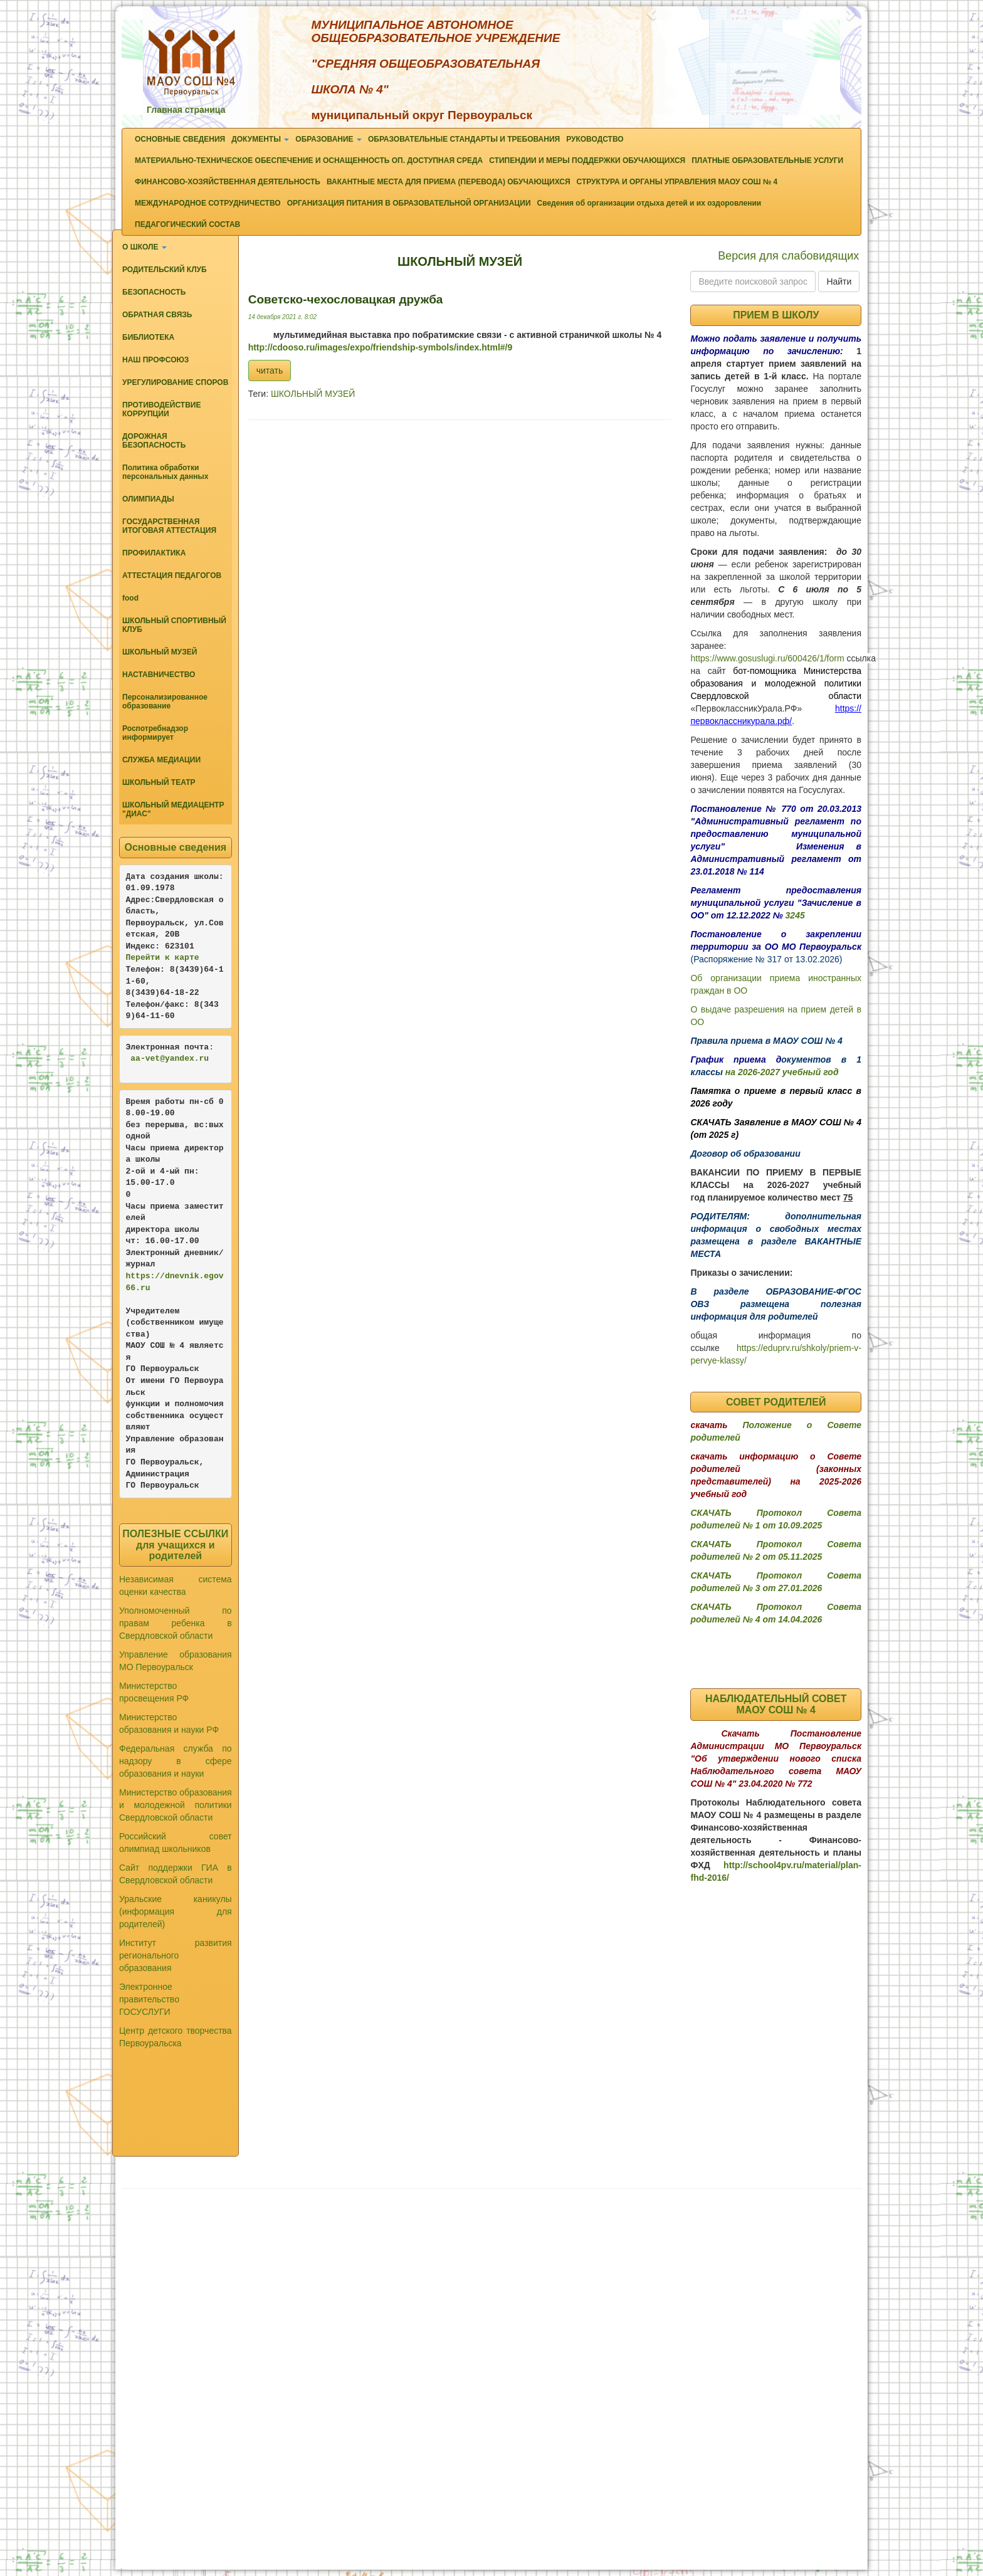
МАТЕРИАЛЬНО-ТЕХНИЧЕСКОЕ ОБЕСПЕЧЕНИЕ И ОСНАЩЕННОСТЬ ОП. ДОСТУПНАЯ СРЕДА (309, 160)
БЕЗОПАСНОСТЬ (154, 292)
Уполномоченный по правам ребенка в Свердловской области (175, 1623)
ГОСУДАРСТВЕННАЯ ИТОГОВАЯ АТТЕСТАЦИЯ (169, 526)
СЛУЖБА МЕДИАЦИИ (161, 759)
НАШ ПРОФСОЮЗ (155, 359)
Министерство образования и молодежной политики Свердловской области (175, 1804)
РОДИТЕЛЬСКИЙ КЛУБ (164, 269)
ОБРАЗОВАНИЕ (328, 139)
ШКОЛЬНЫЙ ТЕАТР (159, 782)
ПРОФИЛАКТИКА (154, 553)
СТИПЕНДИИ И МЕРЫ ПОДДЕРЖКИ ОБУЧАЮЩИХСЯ (587, 160)
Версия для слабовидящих (788, 256)
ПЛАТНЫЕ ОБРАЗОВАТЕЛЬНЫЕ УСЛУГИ (767, 160)
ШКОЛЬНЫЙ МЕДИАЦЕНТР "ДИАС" (173, 809)
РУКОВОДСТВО (594, 139)
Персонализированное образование (165, 701)
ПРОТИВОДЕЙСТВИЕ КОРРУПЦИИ (161, 409)
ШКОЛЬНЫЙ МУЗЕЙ (159, 652)
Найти (838, 281)
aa (135, 1058)
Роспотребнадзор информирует (155, 733)
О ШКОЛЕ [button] (144, 247)
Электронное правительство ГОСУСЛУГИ (149, 1999)
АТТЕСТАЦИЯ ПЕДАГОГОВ (171, 575)
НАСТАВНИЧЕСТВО (158, 674)
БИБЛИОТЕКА (148, 337)
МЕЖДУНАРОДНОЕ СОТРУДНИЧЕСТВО (208, 203)
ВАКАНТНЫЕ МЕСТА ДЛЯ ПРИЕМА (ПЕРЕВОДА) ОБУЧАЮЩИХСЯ (448, 181)
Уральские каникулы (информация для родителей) (175, 1911)
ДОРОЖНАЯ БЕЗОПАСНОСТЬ (154, 440)
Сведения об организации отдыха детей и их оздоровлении (649, 203)
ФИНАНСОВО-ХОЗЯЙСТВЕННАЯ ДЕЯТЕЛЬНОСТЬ (227, 181)
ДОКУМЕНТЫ (260, 139)
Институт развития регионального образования (175, 1955)
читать (269, 370)
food (130, 598)
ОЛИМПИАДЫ (148, 499)
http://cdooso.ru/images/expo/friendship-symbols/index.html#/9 (380, 347)
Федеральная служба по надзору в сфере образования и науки (175, 1761)
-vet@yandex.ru (174, 1058)
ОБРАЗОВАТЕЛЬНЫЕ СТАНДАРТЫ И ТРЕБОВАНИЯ (464, 139)
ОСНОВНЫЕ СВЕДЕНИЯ (180, 139)
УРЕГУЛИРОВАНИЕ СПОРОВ (175, 382)
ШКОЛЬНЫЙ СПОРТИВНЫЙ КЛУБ (174, 625)
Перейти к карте (162, 957)
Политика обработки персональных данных (165, 472)
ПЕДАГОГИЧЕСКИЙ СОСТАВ (187, 224)
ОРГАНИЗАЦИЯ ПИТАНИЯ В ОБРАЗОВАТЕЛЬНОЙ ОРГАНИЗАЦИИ (409, 203)
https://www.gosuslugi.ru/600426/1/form (767, 658)
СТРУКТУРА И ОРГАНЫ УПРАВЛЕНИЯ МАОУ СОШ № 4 (677, 181)
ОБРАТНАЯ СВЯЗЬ (157, 314)
